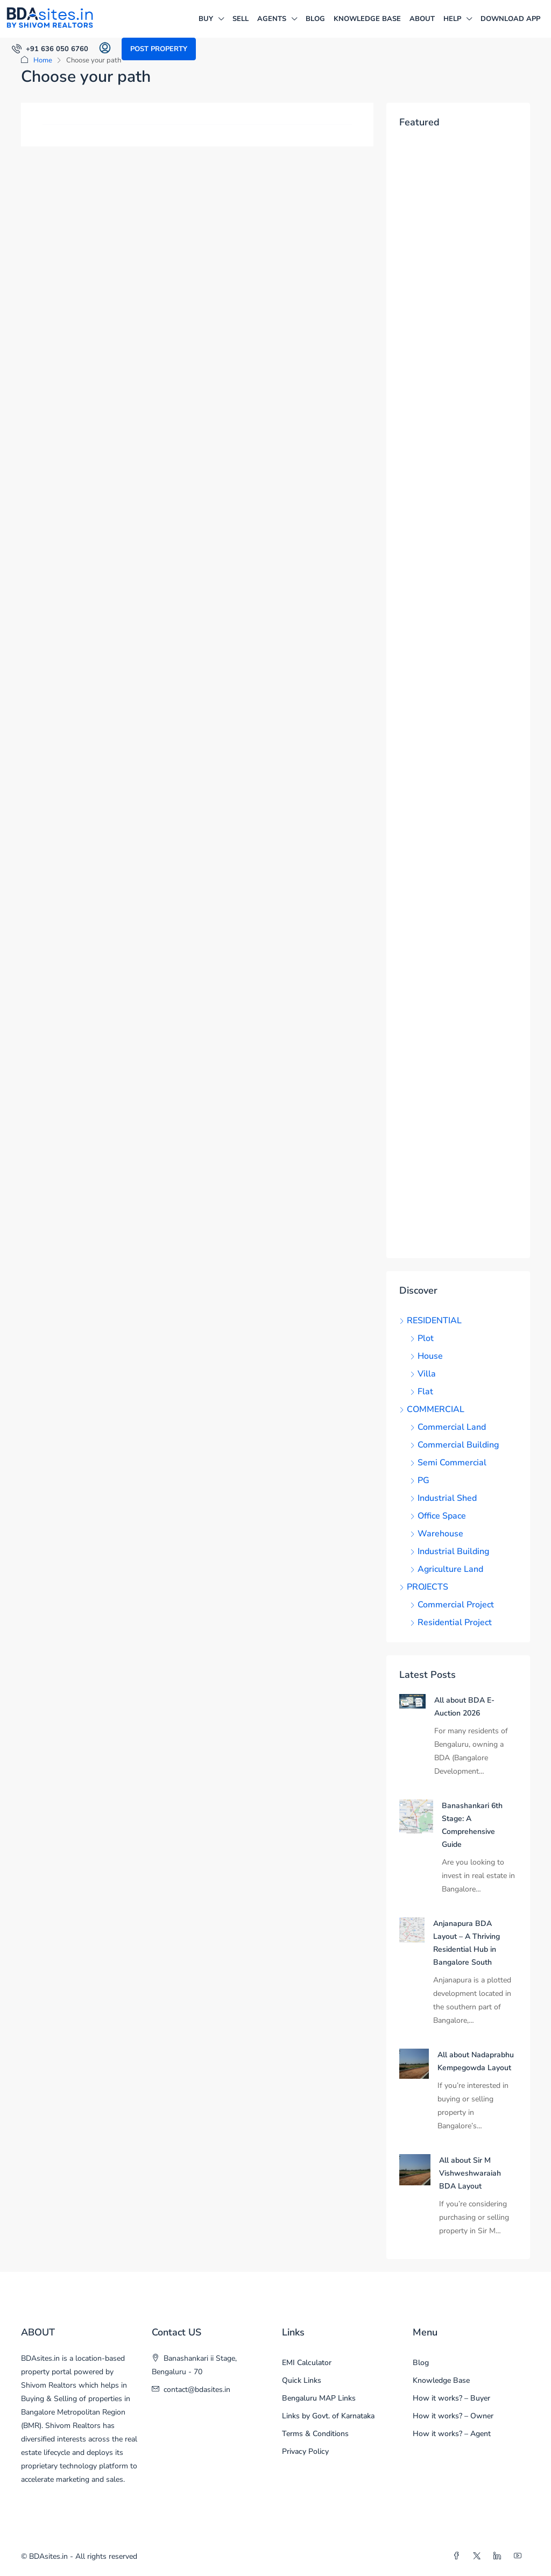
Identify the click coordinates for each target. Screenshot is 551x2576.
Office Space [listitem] (438, 1516)
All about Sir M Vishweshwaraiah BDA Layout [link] (470, 2173)
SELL (240, 19)
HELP (452, 19)
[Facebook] (458, 2556)
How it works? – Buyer (451, 2398)
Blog (315, 19)
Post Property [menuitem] (158, 49)
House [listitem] (426, 1356)
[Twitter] (479, 2556)
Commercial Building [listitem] (454, 1445)
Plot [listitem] (422, 1338)
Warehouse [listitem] (436, 1534)
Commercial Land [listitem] (448, 1427)
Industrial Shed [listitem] (443, 1498)
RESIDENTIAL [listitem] (430, 1320)
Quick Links (301, 2380)
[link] (412, 1700)
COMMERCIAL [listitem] (431, 1409)
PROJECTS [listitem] (423, 1587)
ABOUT (422, 19)
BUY (206, 19)
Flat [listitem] (421, 1392)
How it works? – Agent (452, 2434)
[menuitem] (50, 49)
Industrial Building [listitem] (449, 1551)
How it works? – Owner (453, 2416)
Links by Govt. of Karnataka (328, 2416)
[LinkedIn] (499, 2556)
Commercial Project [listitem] (452, 1605)
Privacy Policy (305, 2451)
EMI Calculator (306, 2363)
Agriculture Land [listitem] (446, 1569)
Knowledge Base (367, 19)
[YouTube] (520, 2556)
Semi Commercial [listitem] (448, 1463)
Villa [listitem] (423, 1374)
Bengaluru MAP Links (319, 2398)
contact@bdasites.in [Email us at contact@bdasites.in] (197, 2389)
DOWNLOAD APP (510, 19)
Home (42, 60)
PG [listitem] (419, 1480)
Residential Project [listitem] (451, 1622)
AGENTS (271, 19)
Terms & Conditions (315, 2434)
